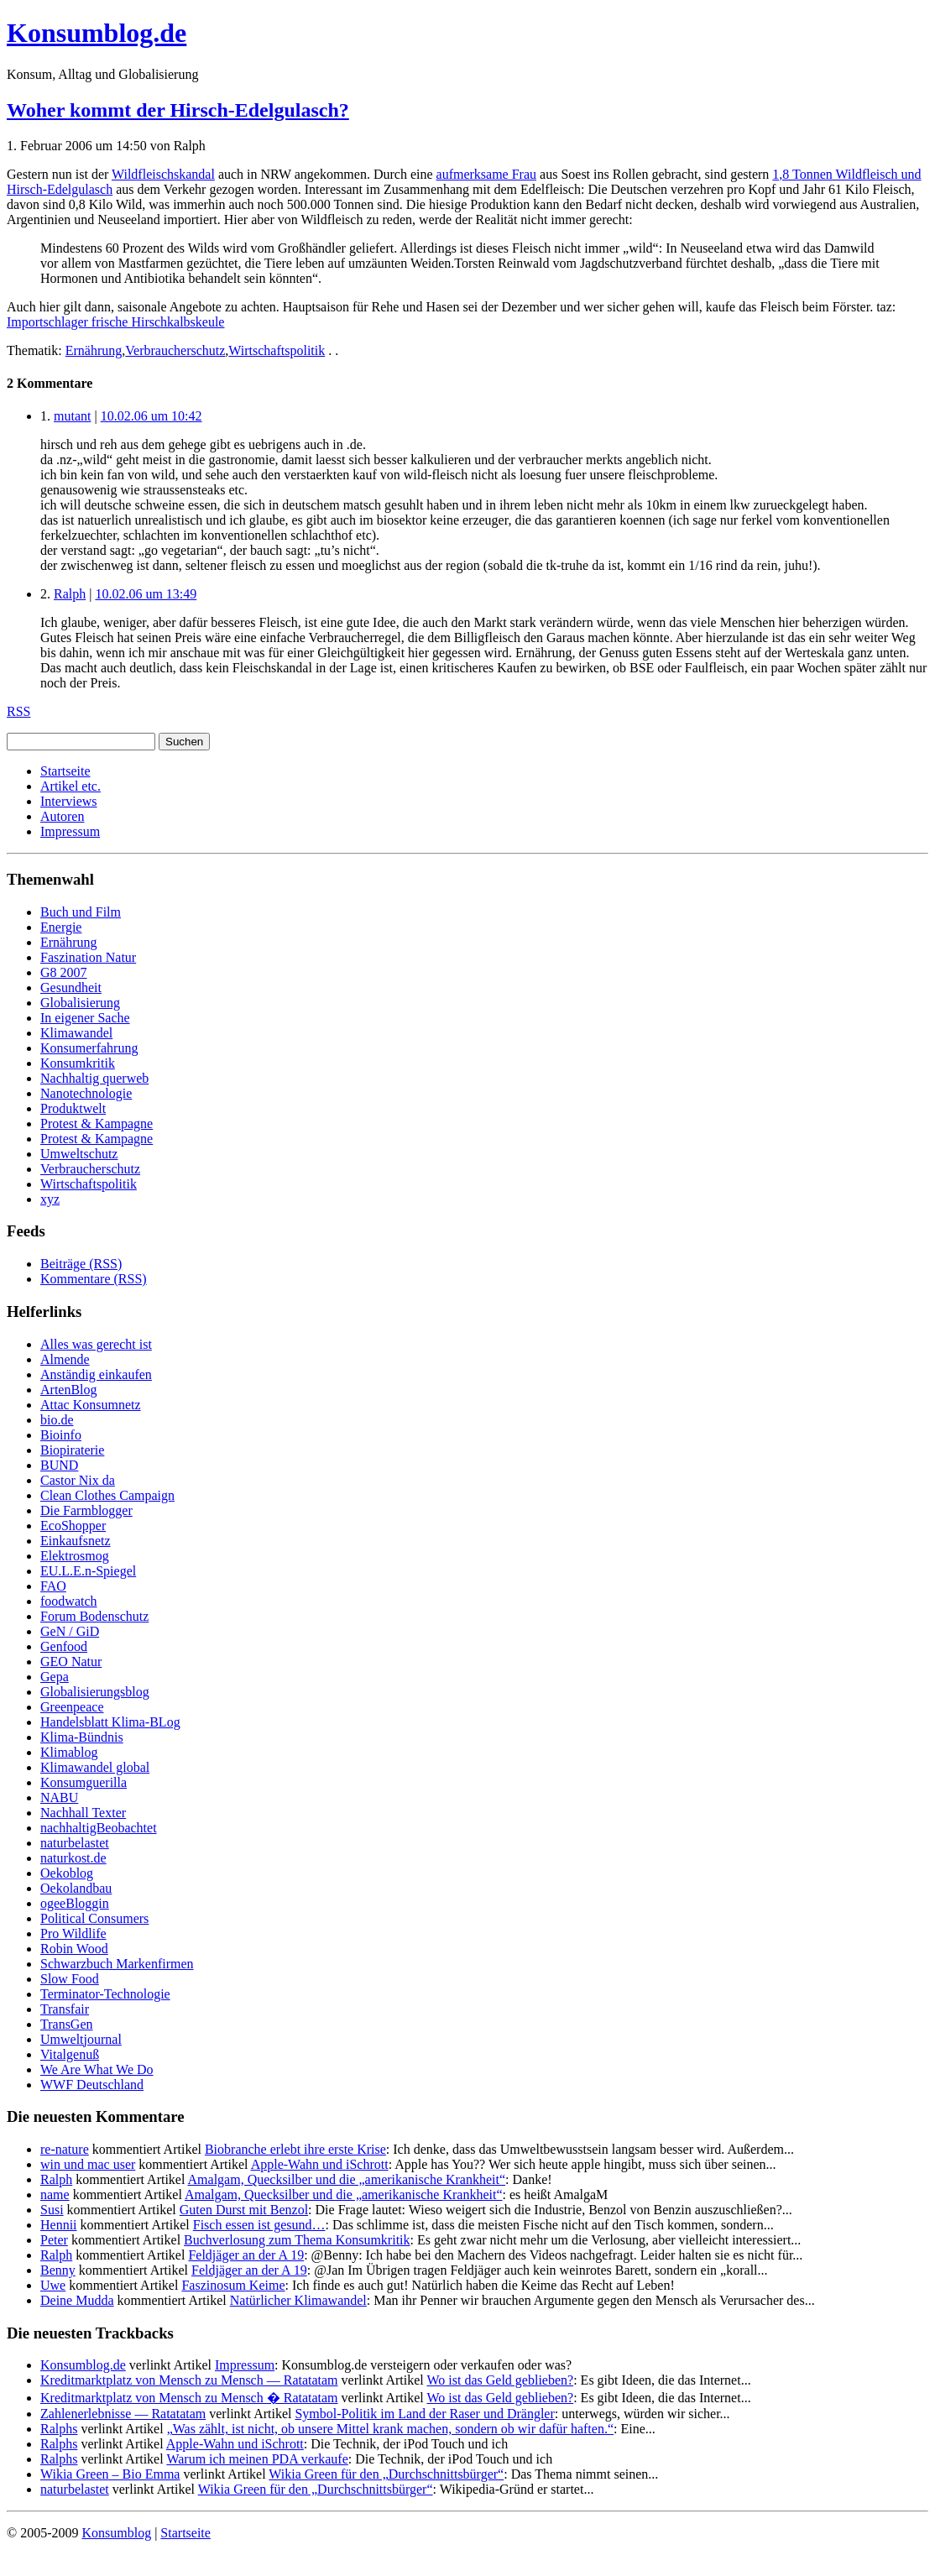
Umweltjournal (81, 2039)
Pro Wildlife (73, 1933)
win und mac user (87, 2164)
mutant (72, 416)
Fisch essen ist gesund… (259, 2225)
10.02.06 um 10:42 (151, 416)
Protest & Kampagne (96, 1123)
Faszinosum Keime (233, 2285)
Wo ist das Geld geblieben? (499, 2380)
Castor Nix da (77, 1480)
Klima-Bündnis (81, 1737)
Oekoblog (66, 1873)
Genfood (63, 1646)
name (55, 2194)
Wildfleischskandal (163, 174)
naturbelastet (74, 1843)
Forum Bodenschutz (94, 1616)
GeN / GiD (69, 1631)
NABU (59, 1797)
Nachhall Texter (83, 1812)
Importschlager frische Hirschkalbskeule (115, 322)
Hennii (58, 2225)
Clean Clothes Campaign (107, 1495)
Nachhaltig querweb (94, 1078)
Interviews (68, 801)
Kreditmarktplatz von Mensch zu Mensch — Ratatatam (189, 2380)
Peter (54, 2240)
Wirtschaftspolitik (276, 350)
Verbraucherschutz (175, 350)
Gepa (54, 1676)
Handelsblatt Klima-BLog (110, 1722)
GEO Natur (71, 1661)
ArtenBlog (68, 1389)
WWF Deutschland (92, 2084)
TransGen (66, 2024)
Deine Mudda (77, 2300)
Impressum (70, 831)
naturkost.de (73, 1858)
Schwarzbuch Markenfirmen (117, 1964)
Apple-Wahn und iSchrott (320, 2164)
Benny (58, 2270)
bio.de (57, 1420)
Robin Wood (74, 1948)
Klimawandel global (94, 1767)
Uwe (52, 2285)
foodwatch (68, 1601)
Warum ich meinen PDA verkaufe (256, 2459)
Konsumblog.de (83, 2365)
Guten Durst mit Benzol (244, 2209)
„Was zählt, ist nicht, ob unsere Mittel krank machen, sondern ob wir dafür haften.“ (390, 2429)
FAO (53, 1586)
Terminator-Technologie (105, 1994)
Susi (52, 2209)
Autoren (62, 816)
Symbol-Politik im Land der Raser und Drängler (424, 2413)
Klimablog (68, 1752)
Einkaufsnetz (75, 1541)
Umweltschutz (79, 1154)
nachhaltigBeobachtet (98, 1828)
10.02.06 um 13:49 (145, 594)
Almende (65, 1359)
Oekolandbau (76, 1888)
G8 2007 (63, 972)
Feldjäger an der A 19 (246, 2255)
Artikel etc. (70, 786)
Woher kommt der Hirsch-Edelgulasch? (178, 110)
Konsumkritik (77, 1063)
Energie (60, 927)
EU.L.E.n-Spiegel (88, 1571)
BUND (59, 1465)
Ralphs (58, 2429)
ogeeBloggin (74, 1903)
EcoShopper (73, 1525)
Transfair (64, 2009)
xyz (50, 1199)
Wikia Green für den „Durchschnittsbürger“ (386, 2474)
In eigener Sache (85, 1018)
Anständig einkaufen (96, 1374)
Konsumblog (116, 2533)
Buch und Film (80, 912)
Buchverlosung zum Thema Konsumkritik (297, 2240)
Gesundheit (71, 987)
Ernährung (94, 350)
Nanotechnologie (86, 1093)
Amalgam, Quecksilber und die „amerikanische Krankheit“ (347, 2179)
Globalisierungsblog (94, 1692)
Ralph (70, 594)
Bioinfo (60, 1435)
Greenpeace (72, 1707)
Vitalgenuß (69, 2054)
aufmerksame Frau (486, 174)
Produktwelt (73, 1108)
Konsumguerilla (83, 1782)
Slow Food (69, 1979)
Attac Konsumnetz (90, 1405)
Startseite (65, 771)
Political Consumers (94, 1918)
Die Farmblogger (86, 1510)
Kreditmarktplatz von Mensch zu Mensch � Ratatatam (189, 2398)
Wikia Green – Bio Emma (110, 2474)
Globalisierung (80, 1002)
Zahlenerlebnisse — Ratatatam (123, 2413)
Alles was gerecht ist (96, 1344)
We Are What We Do (97, 2069)
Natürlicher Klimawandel (298, 2300)
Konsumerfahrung (89, 1048)
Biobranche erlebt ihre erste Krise (295, 2149)
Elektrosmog (74, 1556)
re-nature (64, 2149)
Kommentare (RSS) (93, 1279)
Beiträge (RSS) (81, 1264)
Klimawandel (76, 1033)
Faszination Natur (88, 957)
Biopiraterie (72, 1450)
